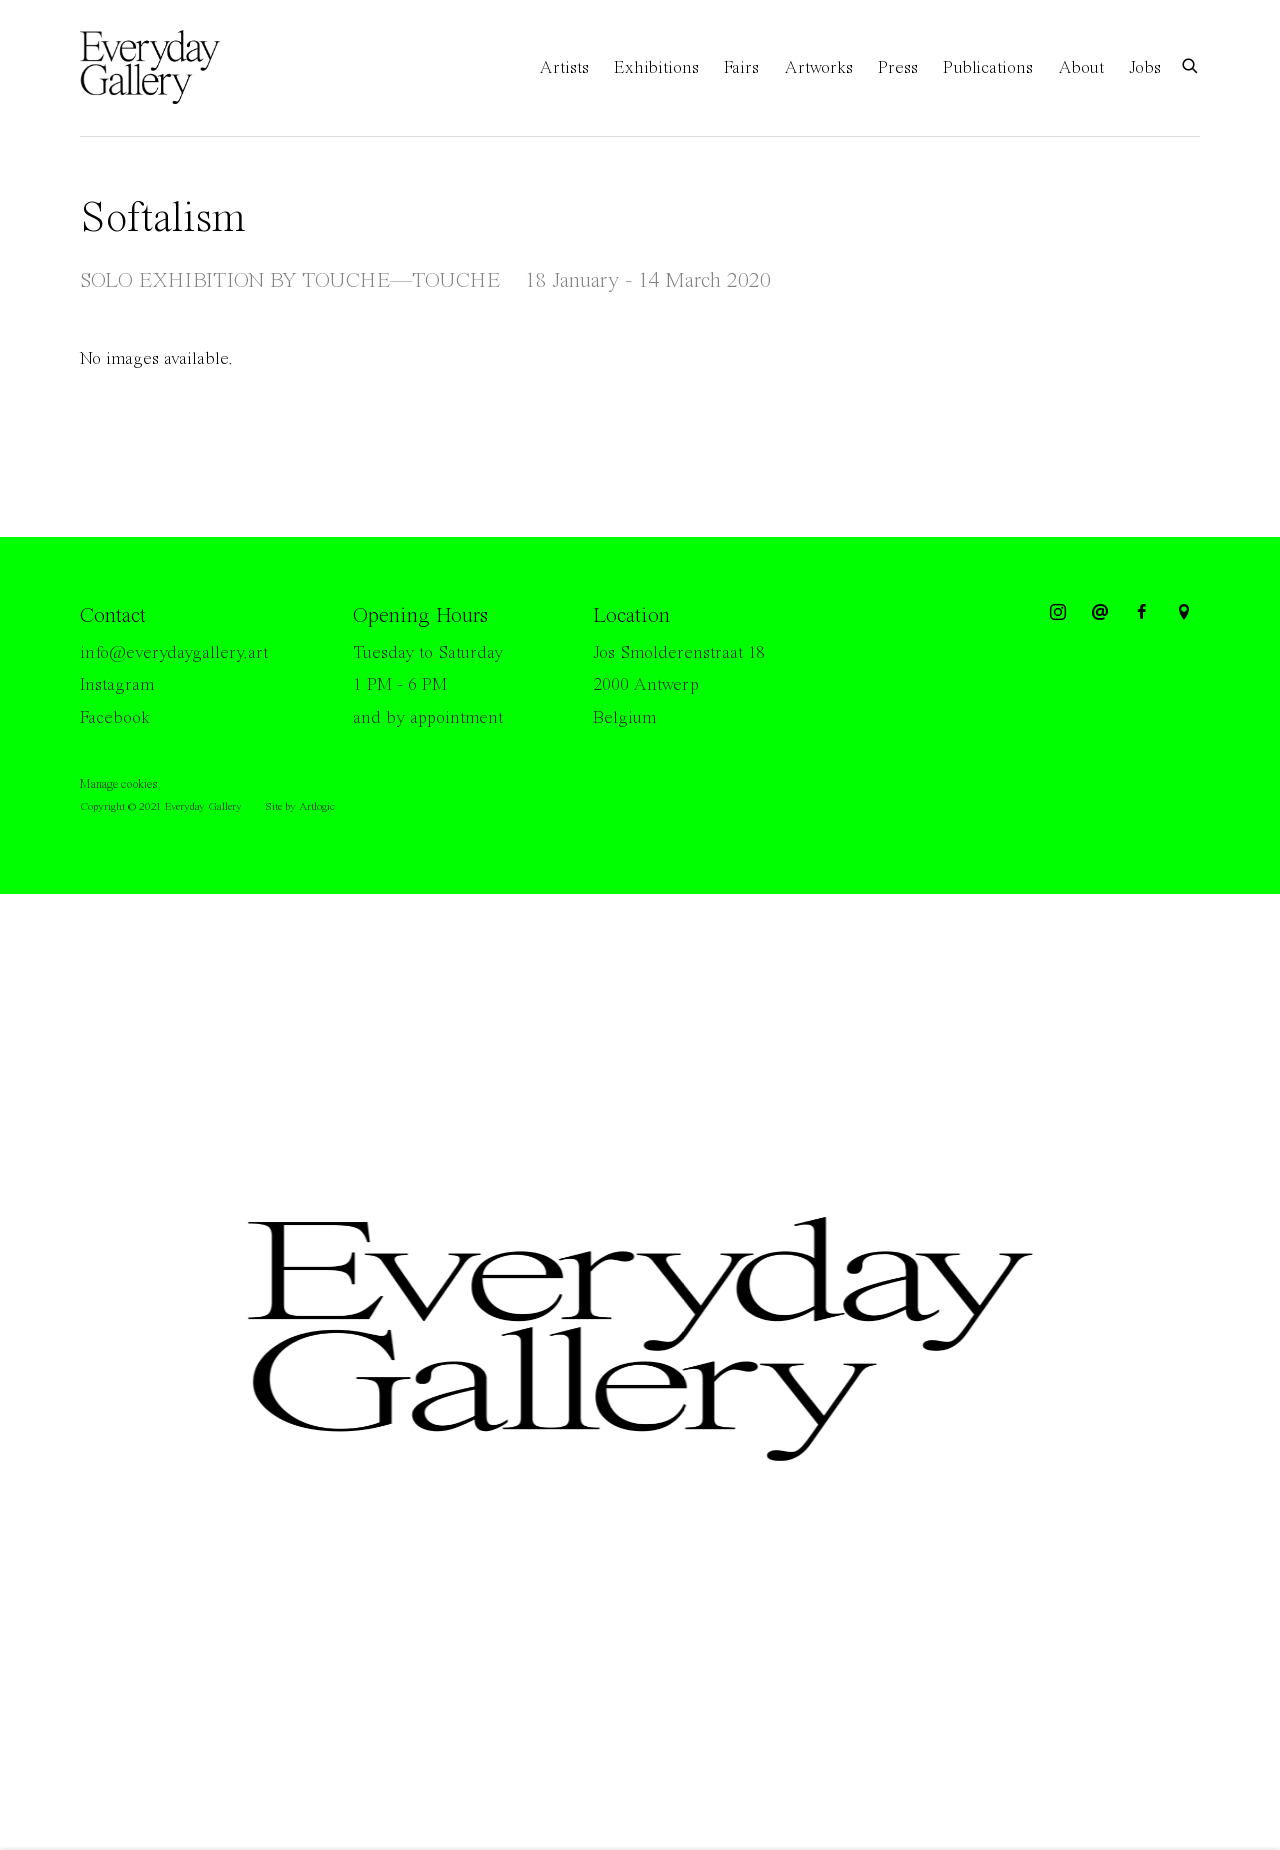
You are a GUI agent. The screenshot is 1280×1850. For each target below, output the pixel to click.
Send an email (1100, 613)
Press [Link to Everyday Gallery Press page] (898, 68)
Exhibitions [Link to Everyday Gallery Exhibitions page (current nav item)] (656, 68)
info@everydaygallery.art (174, 653)
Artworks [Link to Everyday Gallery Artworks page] (818, 68)
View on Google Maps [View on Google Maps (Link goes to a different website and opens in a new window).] (1184, 613)
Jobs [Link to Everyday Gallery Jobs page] (1145, 68)
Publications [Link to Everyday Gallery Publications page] (988, 68)
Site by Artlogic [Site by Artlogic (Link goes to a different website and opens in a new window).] (300, 807)
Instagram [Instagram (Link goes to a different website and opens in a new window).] (117, 685)
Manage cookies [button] (118, 784)
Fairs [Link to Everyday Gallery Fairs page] (741, 68)
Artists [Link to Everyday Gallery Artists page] (564, 68)
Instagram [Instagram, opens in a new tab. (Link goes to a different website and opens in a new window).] (1058, 613)
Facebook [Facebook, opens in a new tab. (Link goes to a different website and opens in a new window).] (1142, 613)
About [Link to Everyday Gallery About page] (1081, 68)
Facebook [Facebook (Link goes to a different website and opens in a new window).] (115, 718)
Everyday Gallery (160, 68)
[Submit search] (1191, 64)
